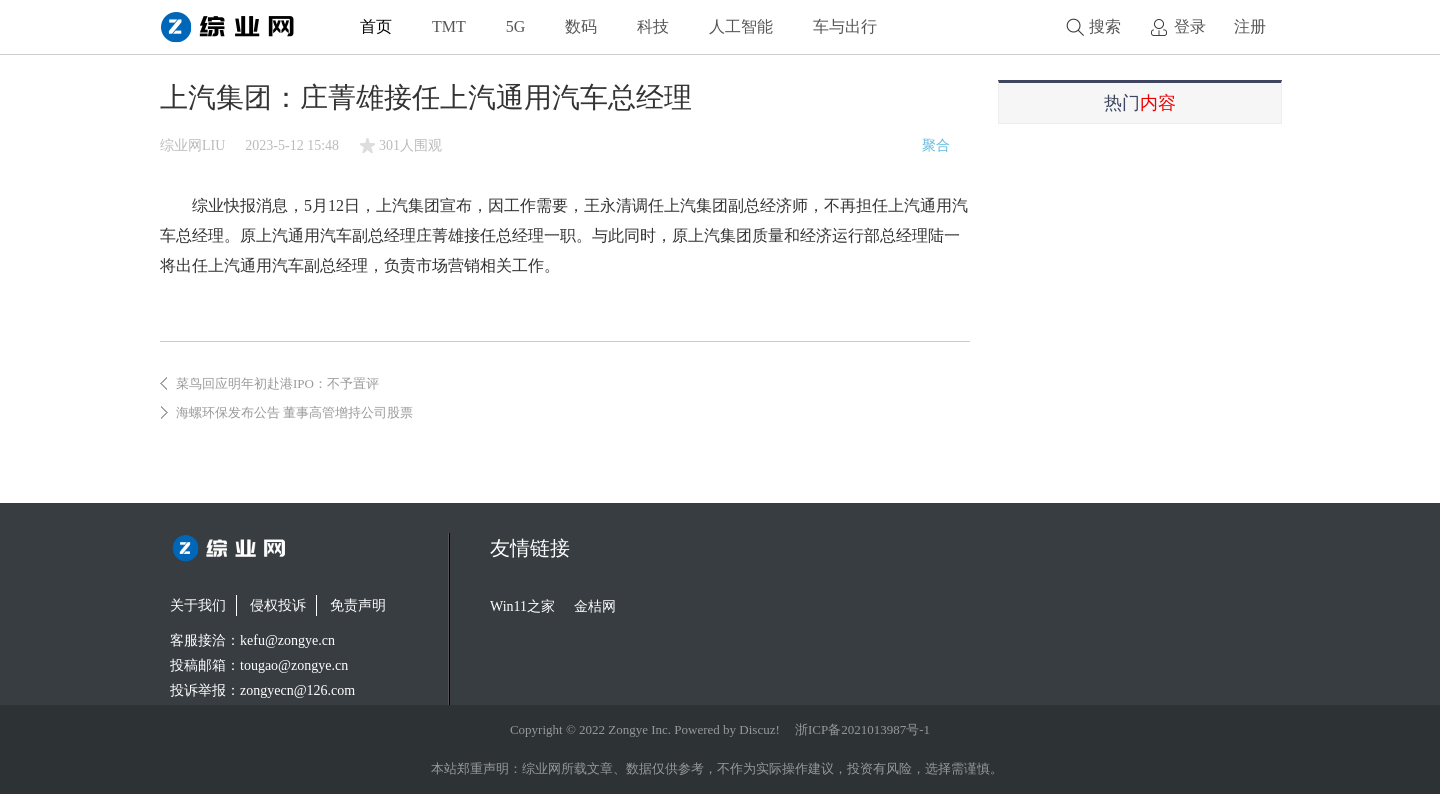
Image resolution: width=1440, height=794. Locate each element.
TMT (449, 26)
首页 (376, 26)
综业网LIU (192, 145)
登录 (1190, 26)
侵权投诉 (278, 605)
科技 (653, 26)
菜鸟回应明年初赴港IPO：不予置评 (277, 383)
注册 (1250, 26)
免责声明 (358, 605)
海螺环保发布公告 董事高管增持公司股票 (294, 412)
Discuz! (759, 729)
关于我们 (198, 605)
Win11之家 (522, 606)
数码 (581, 26)
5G (516, 26)
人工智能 (741, 26)
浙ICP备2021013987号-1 (862, 729)
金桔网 (595, 606)
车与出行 (845, 26)
